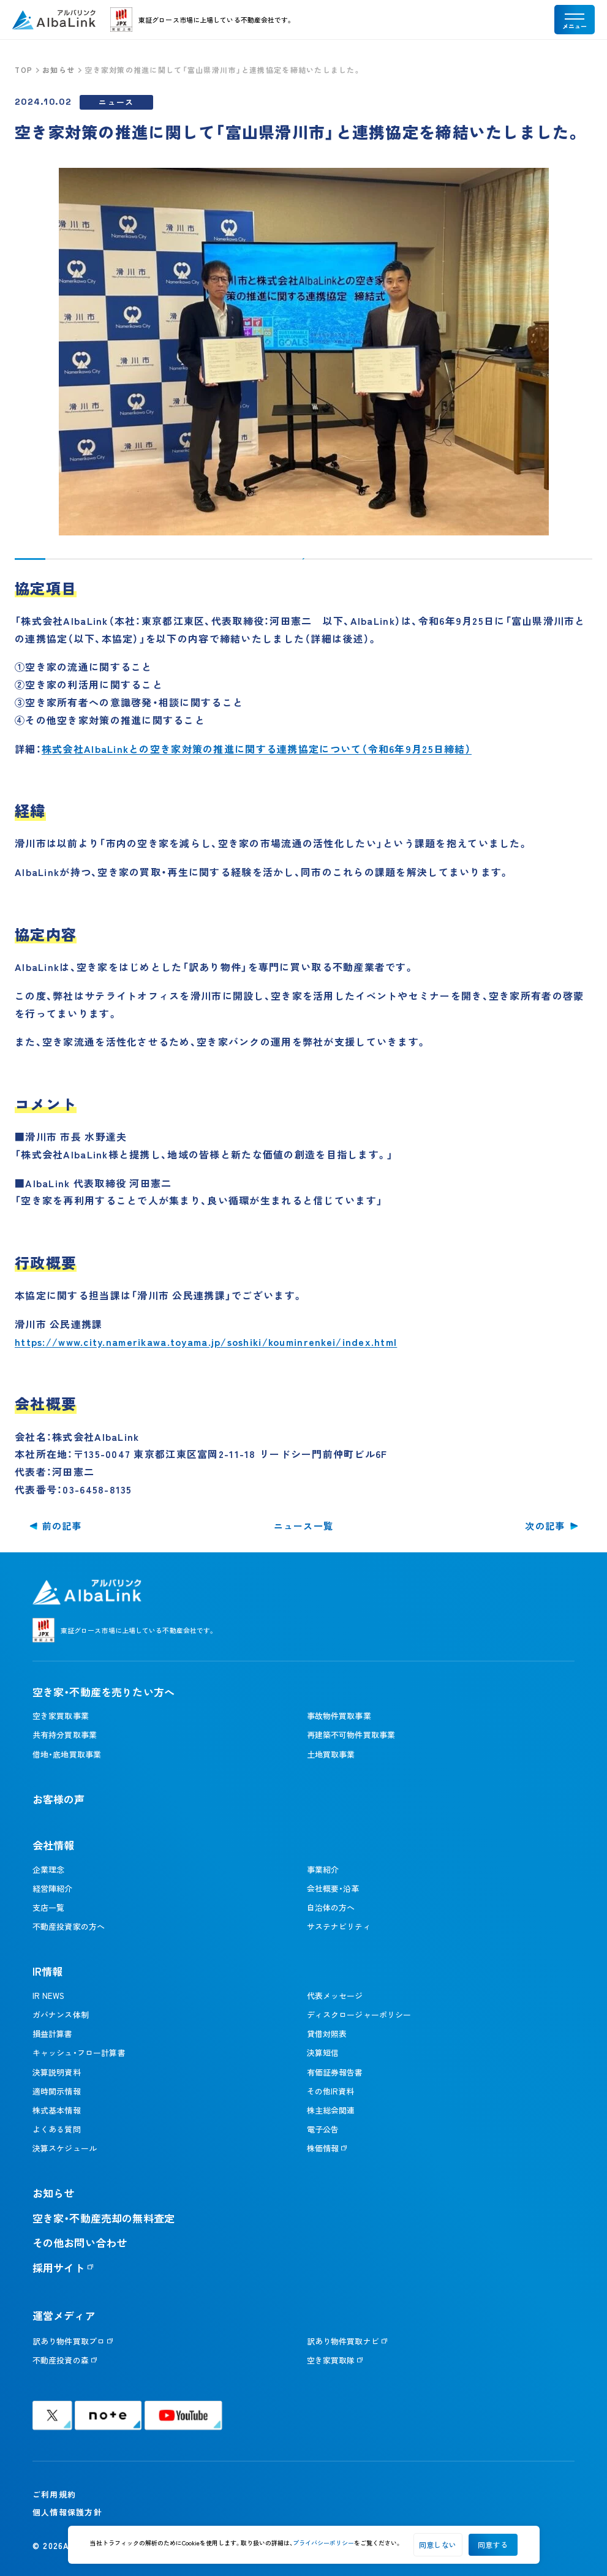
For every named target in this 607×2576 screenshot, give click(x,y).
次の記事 (545, 1525)
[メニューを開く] (574, 19)
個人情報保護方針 (67, 2512)
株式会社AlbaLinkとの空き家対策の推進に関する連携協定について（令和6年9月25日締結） (257, 748)
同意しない (437, 2544)
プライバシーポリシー (323, 2542)
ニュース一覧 (304, 1525)
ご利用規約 (54, 2494)
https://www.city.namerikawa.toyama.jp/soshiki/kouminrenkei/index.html (206, 1341)
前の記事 (62, 1525)
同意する (493, 2544)
